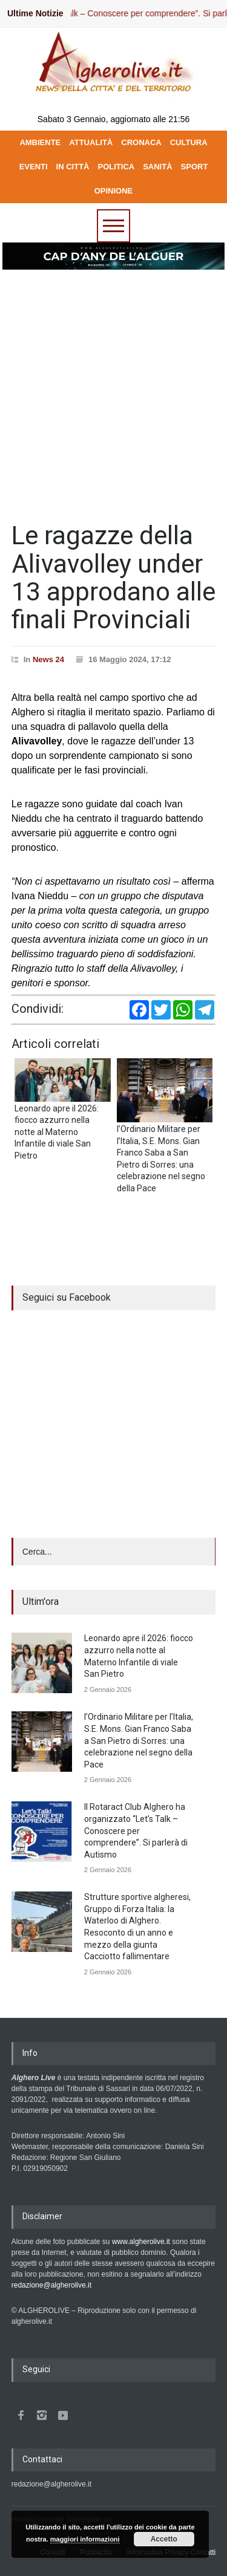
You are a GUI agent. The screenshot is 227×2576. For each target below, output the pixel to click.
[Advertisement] (113, 390)
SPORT (194, 166)
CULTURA (189, 142)
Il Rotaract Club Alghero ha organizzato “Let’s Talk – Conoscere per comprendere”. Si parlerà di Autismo (136, 1830)
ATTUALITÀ (91, 142)
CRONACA (141, 142)
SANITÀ (157, 166)
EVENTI (33, 166)
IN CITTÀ (73, 166)
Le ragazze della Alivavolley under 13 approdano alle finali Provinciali (113, 577)
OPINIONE (113, 190)
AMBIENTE (40, 142)
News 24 (48, 659)
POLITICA (116, 166)
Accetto (164, 2539)
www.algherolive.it (141, 2241)
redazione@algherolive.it (51, 2285)
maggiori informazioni (85, 2539)
